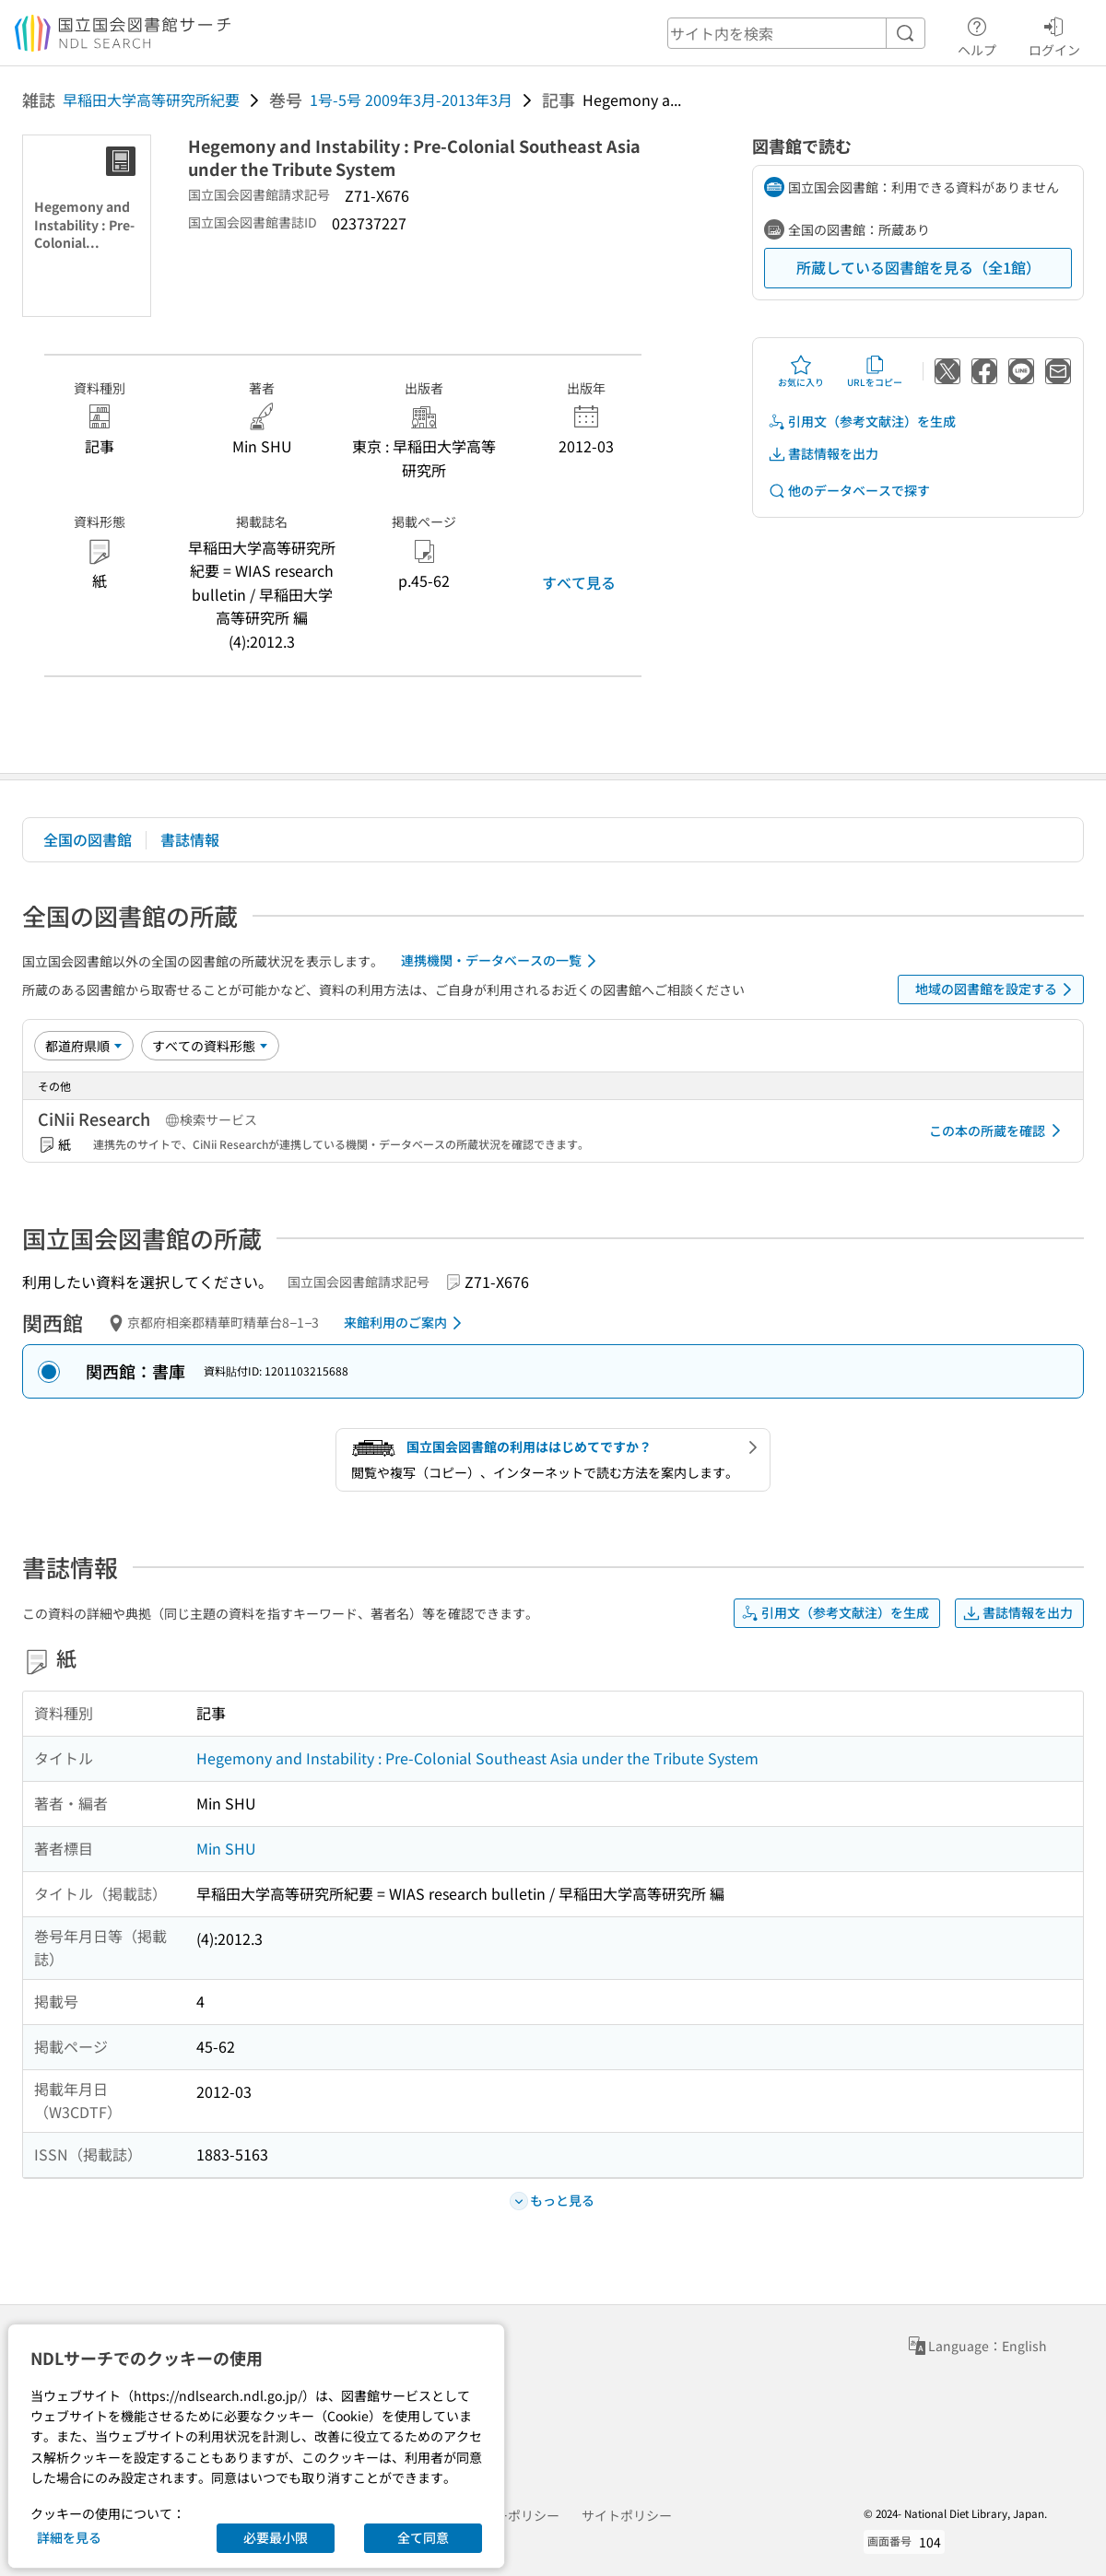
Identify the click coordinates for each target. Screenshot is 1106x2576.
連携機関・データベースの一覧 (502, 961)
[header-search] (796, 33)
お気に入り (801, 371)
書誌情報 (189, 839)
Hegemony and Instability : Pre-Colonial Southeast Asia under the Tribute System (477, 1758)
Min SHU (226, 1848)
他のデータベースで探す (849, 490)
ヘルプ (977, 34)
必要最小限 (275, 2537)
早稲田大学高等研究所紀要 (151, 99)
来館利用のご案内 (406, 1323)
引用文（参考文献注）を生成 (862, 421)
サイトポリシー (627, 2515)
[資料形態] (210, 1045)
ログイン (1054, 34)
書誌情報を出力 (823, 453)
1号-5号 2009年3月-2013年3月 (411, 99)
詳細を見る (69, 2537)
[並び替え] (84, 1045)
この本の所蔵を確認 (998, 1130)
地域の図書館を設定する (996, 989)
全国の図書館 (87, 839)
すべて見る (579, 582)
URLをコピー (874, 371)
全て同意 (423, 2537)
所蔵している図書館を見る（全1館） (918, 267)
